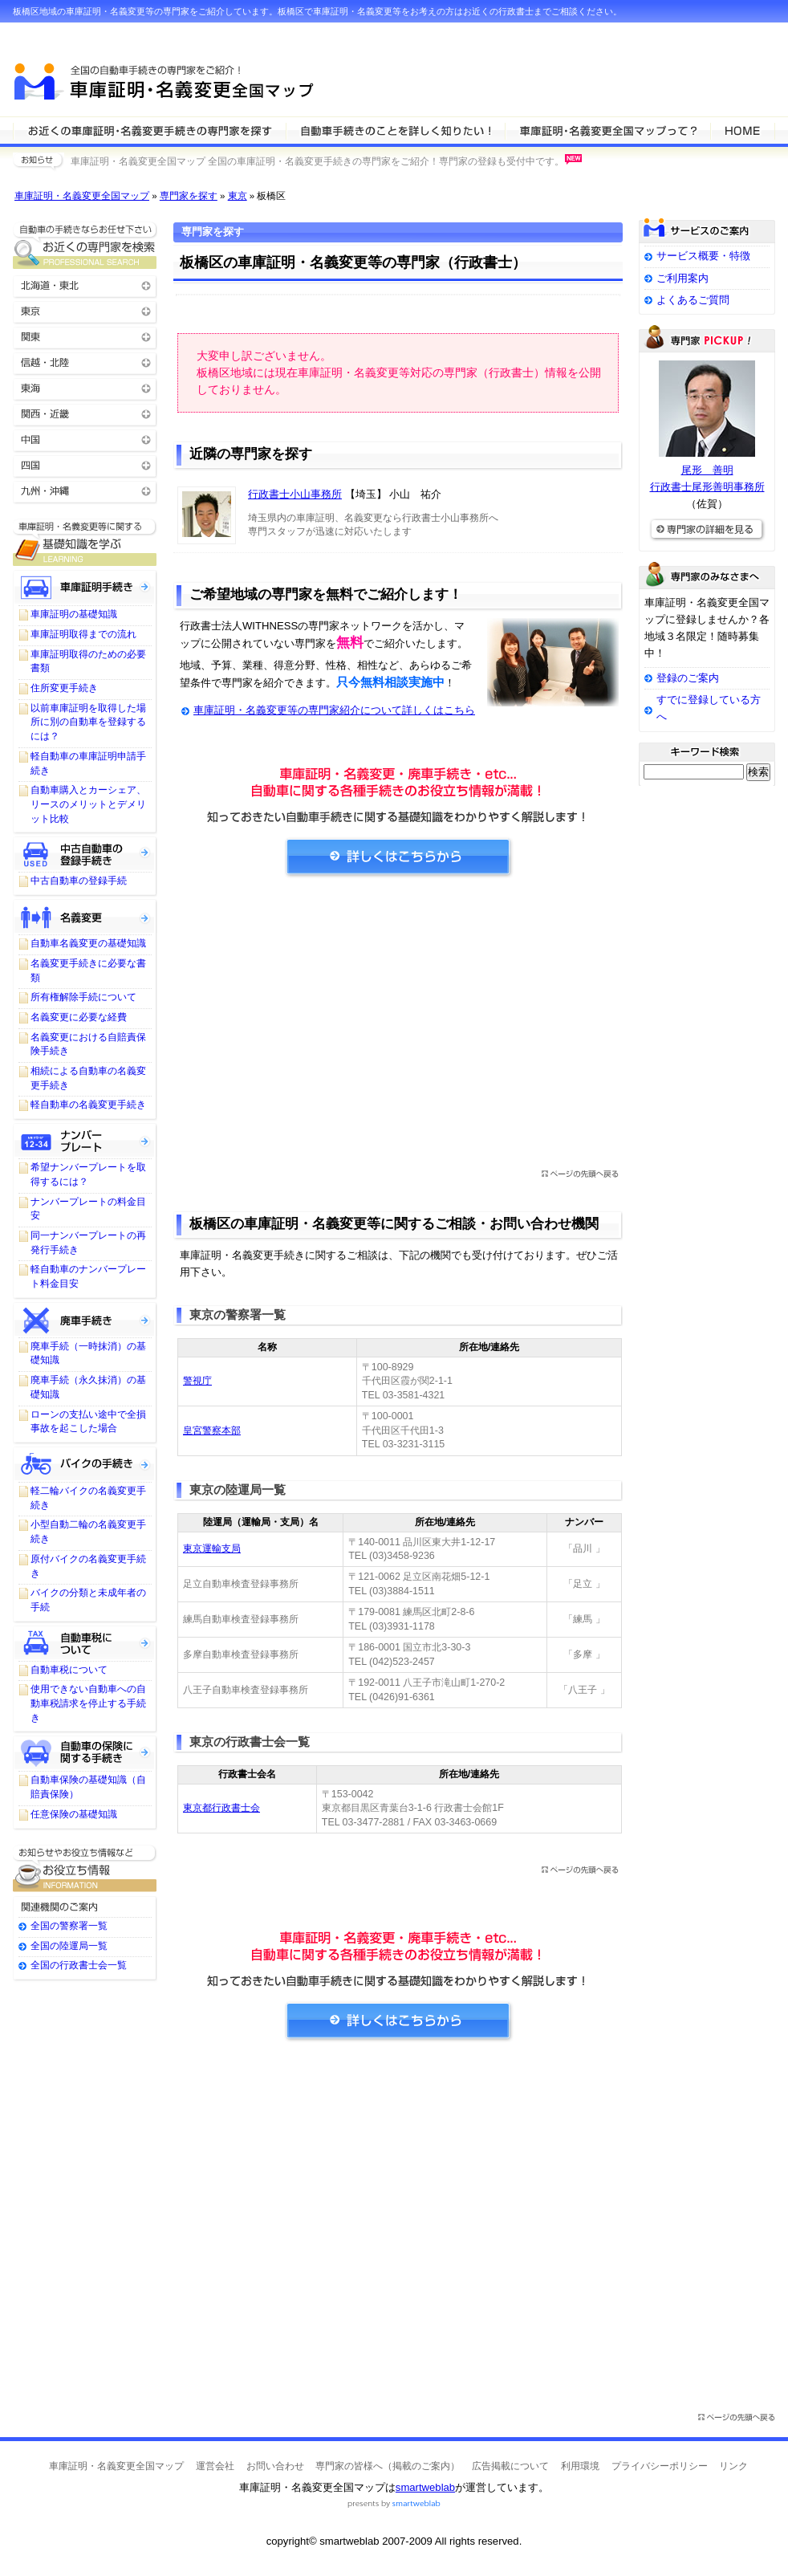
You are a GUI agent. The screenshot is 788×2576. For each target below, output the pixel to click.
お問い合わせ (275, 2466)
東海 (85, 387)
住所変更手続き (64, 688)
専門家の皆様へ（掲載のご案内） (387, 2466)
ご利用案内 (682, 278)
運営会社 (215, 2466)
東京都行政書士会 (221, 1807)
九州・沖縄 (85, 490)
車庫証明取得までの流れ (83, 634)
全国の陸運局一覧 (69, 1945)
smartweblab (425, 2487)
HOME (742, 130)
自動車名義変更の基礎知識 (88, 943)
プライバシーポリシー (659, 2466)
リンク (733, 2466)
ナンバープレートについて (85, 1140)
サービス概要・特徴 (703, 256)
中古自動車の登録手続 (78, 880)
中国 (85, 438)
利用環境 (580, 2466)
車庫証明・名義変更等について (395, 130)
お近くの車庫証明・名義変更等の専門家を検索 (85, 245)
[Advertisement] (398, 1028)
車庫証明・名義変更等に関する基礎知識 (85, 542)
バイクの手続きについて (85, 1463)
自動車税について (85, 1642)
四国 (85, 464)
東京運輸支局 (212, 1548)
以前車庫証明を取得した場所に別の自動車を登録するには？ (88, 722)
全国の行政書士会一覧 (78, 1965)
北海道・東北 (85, 284)
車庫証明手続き (85, 587)
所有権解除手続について (83, 997)
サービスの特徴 (607, 130)
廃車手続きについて (85, 1319)
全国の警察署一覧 (69, 1925)
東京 (237, 196)
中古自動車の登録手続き (85, 853)
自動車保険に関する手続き (85, 1752)
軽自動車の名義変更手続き (88, 1104)
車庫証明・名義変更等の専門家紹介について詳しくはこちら (334, 710)
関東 (85, 336)
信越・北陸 (85, 361)
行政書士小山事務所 (295, 494)
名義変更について (85, 916)
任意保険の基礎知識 (73, 1814)
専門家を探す (188, 196)
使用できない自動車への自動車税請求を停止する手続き (88, 1703)
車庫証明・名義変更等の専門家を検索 (149, 130)
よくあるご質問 (692, 300)
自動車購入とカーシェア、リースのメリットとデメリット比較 (88, 804)
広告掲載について (510, 2466)
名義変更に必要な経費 (78, 1017)
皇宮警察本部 (212, 1430)
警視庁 (197, 1380)
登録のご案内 (687, 678)
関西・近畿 (85, 413)
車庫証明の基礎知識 (73, 614)
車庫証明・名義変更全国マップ (81, 196)
